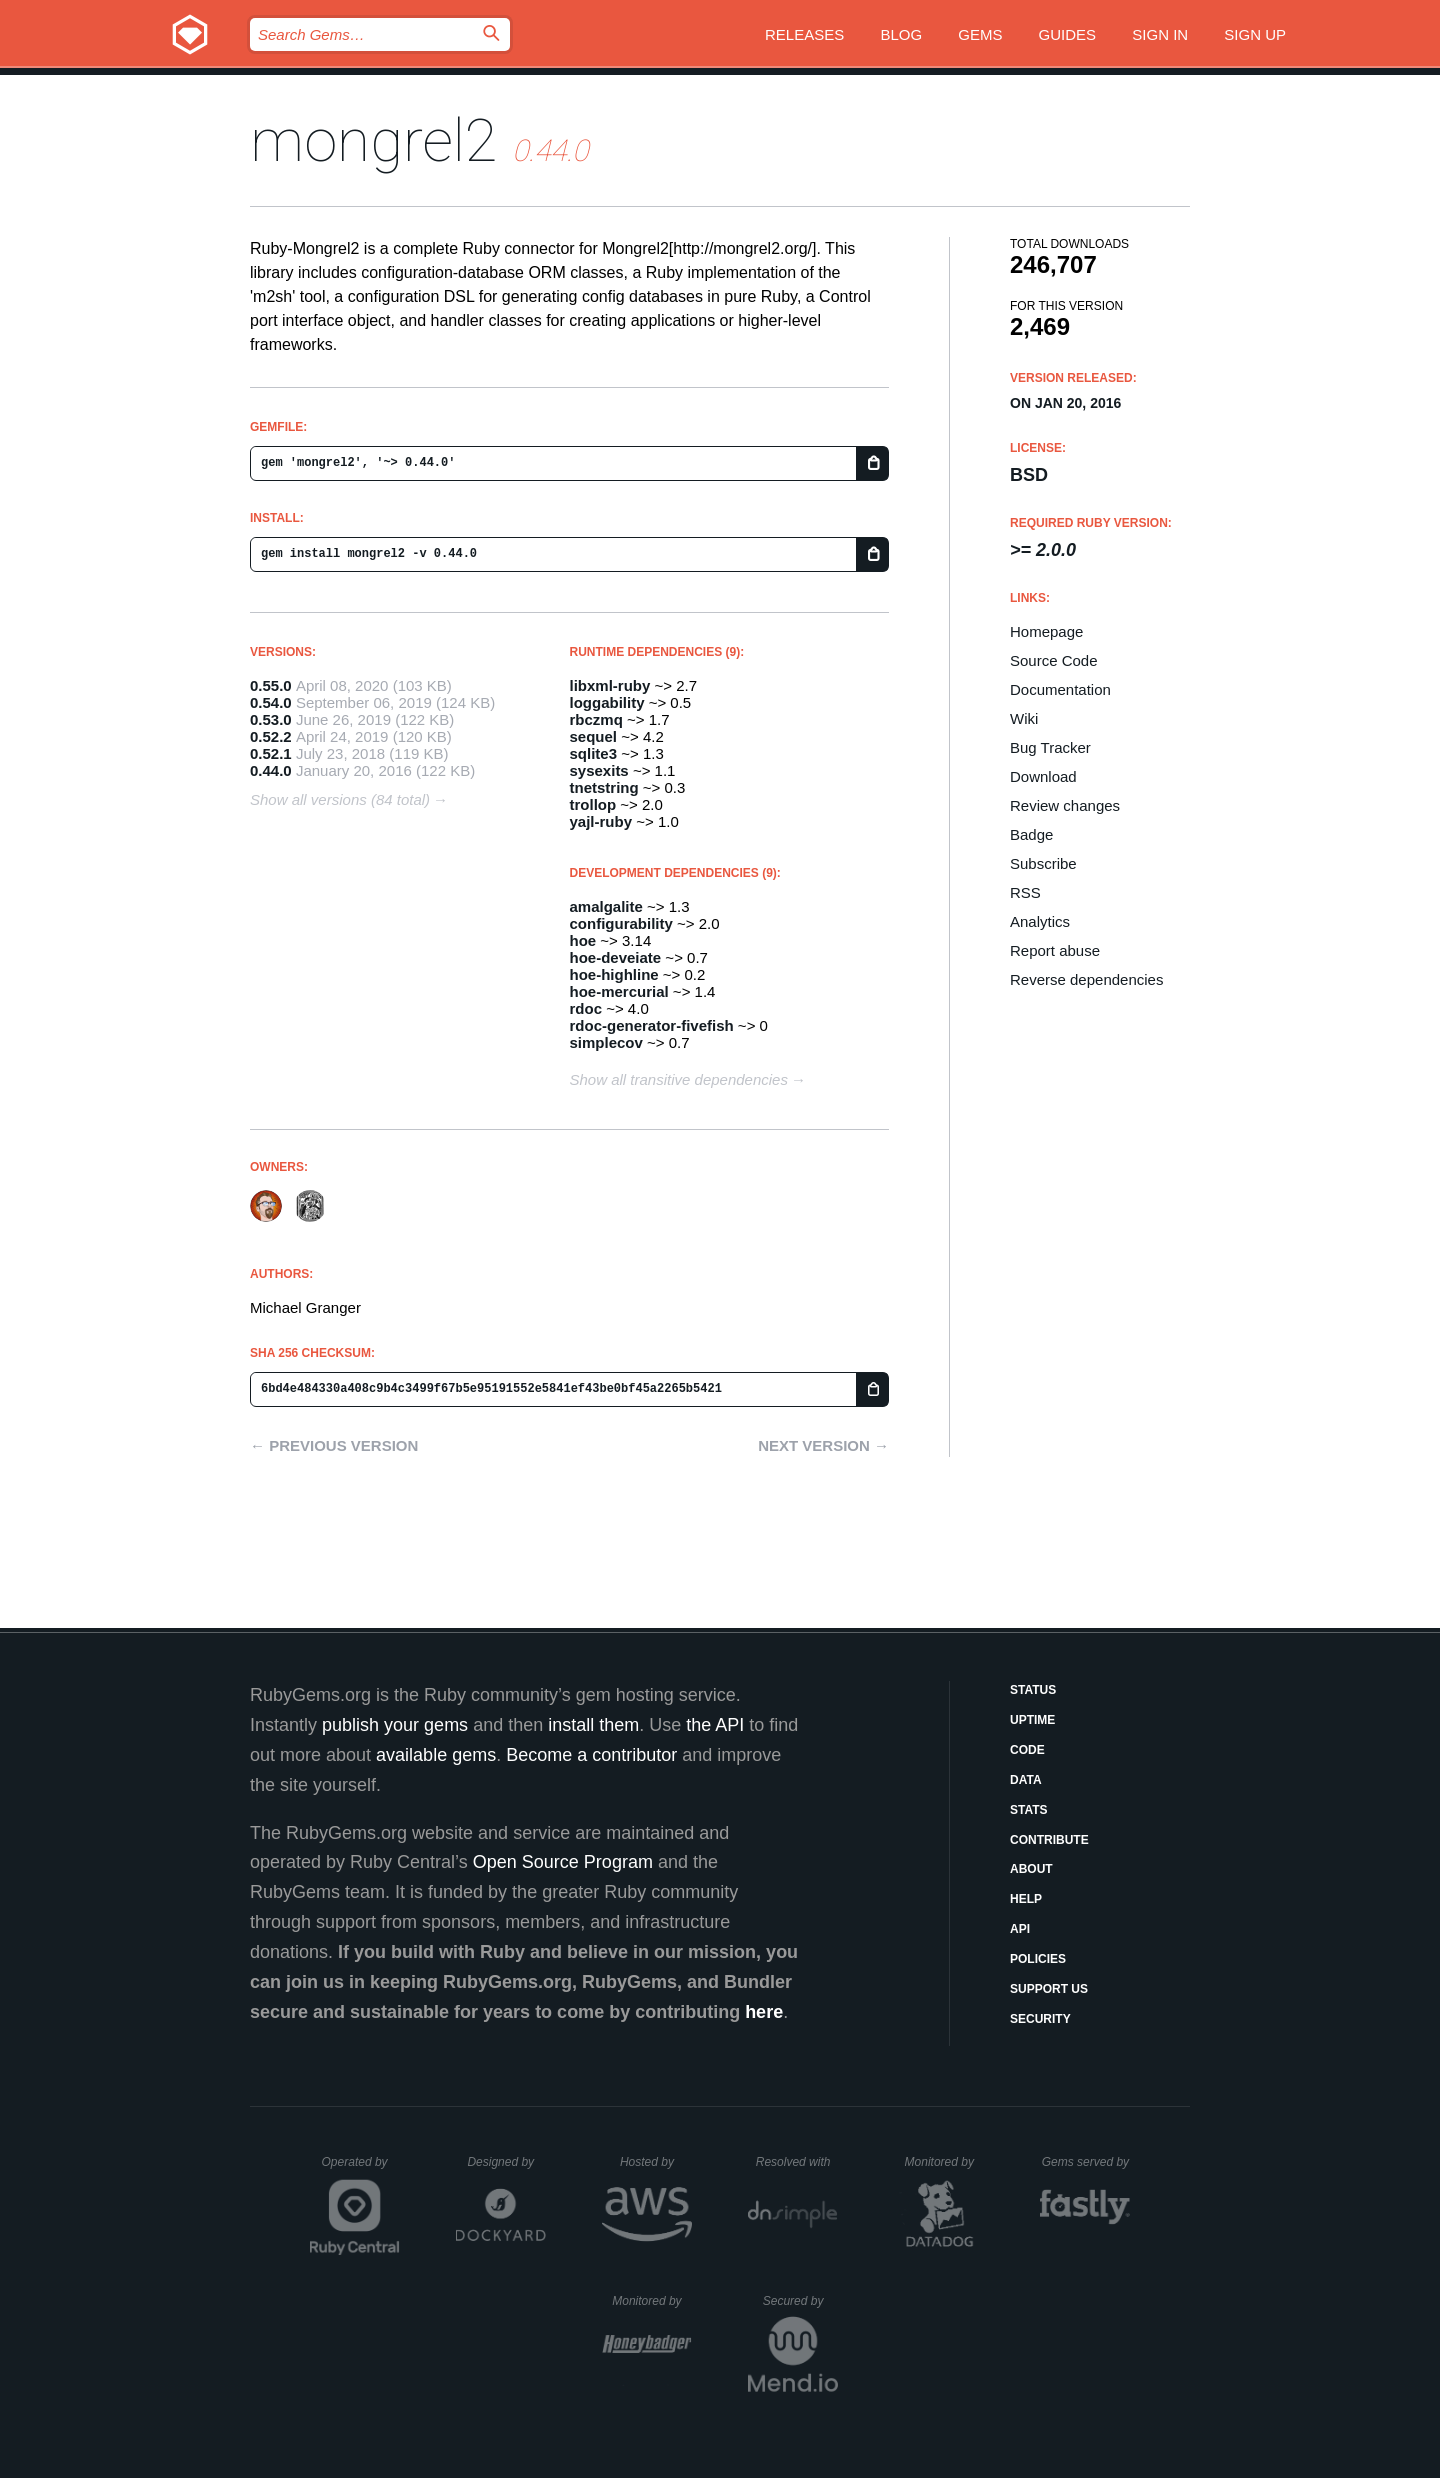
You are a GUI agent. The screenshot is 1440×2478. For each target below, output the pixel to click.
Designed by (506, 2162)
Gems (980, 34)
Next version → (823, 1445)
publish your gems (395, 1725)
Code (1027, 1750)
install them (593, 1725)
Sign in (1160, 34)
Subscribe (1043, 863)
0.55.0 (271, 685)
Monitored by (945, 2162)
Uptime (1032, 1720)
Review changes (1065, 805)
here (764, 2012)
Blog (901, 34)
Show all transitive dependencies (679, 1079)
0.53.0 (271, 719)
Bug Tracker (1050, 747)
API (1020, 1929)
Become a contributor (591, 1755)
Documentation (1060, 689)
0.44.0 (271, 770)
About (1031, 1869)
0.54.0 (271, 702)
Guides (1068, 34)
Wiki (1024, 718)
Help (1026, 1899)
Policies (1038, 1959)
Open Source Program (563, 1862)
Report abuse (1055, 950)
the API (715, 1725)
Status (1033, 1690)
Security (1040, 2019)
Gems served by (1086, 2162)
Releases (804, 34)
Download (1043, 776)
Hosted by (656, 2162)
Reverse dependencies (1086, 979)
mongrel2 (374, 140)
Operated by (361, 2169)
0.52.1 (271, 753)
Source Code (1054, 660)
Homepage (1046, 631)
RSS (1025, 892)
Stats (1029, 1810)
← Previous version (334, 1445)
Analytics (1040, 921)
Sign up (1255, 34)
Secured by (800, 2301)
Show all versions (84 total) (340, 799)
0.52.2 (271, 736)
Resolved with (797, 2162)
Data (1026, 1780)
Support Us (1049, 1989)
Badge (1031, 834)
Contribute (1049, 1840)
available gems (436, 1755)
